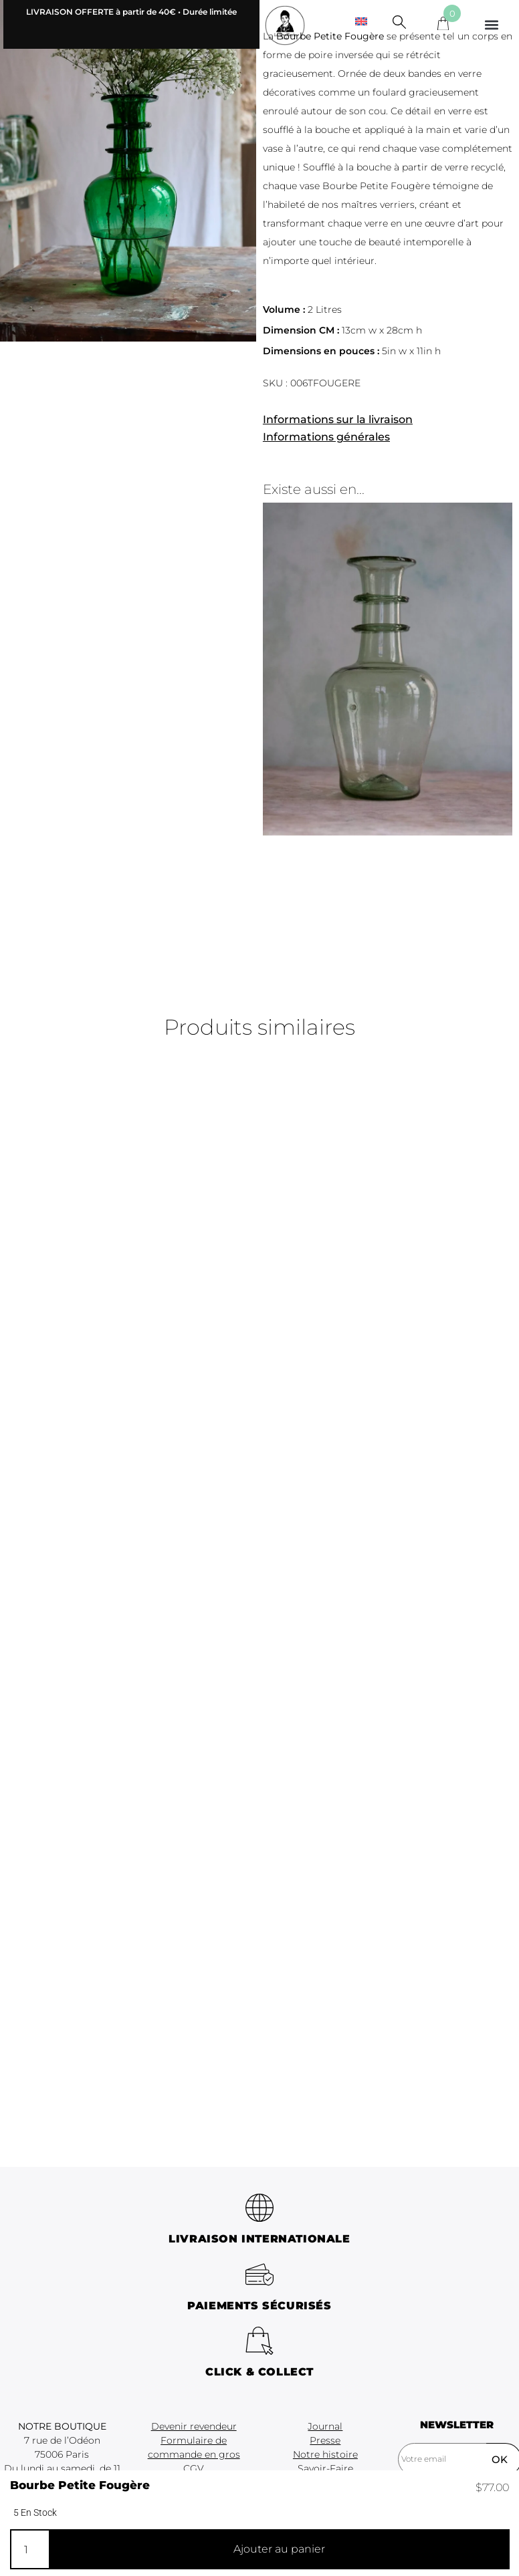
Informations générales (326, 436)
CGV (193, 2468)
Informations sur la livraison (338, 419)
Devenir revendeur (194, 2426)
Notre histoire (325, 2454)
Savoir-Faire (325, 2468)
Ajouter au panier (279, 2549)
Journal (325, 2426)
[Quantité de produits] (29, 2549)
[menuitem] (361, 21)
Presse (325, 2440)
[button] (492, 24)
